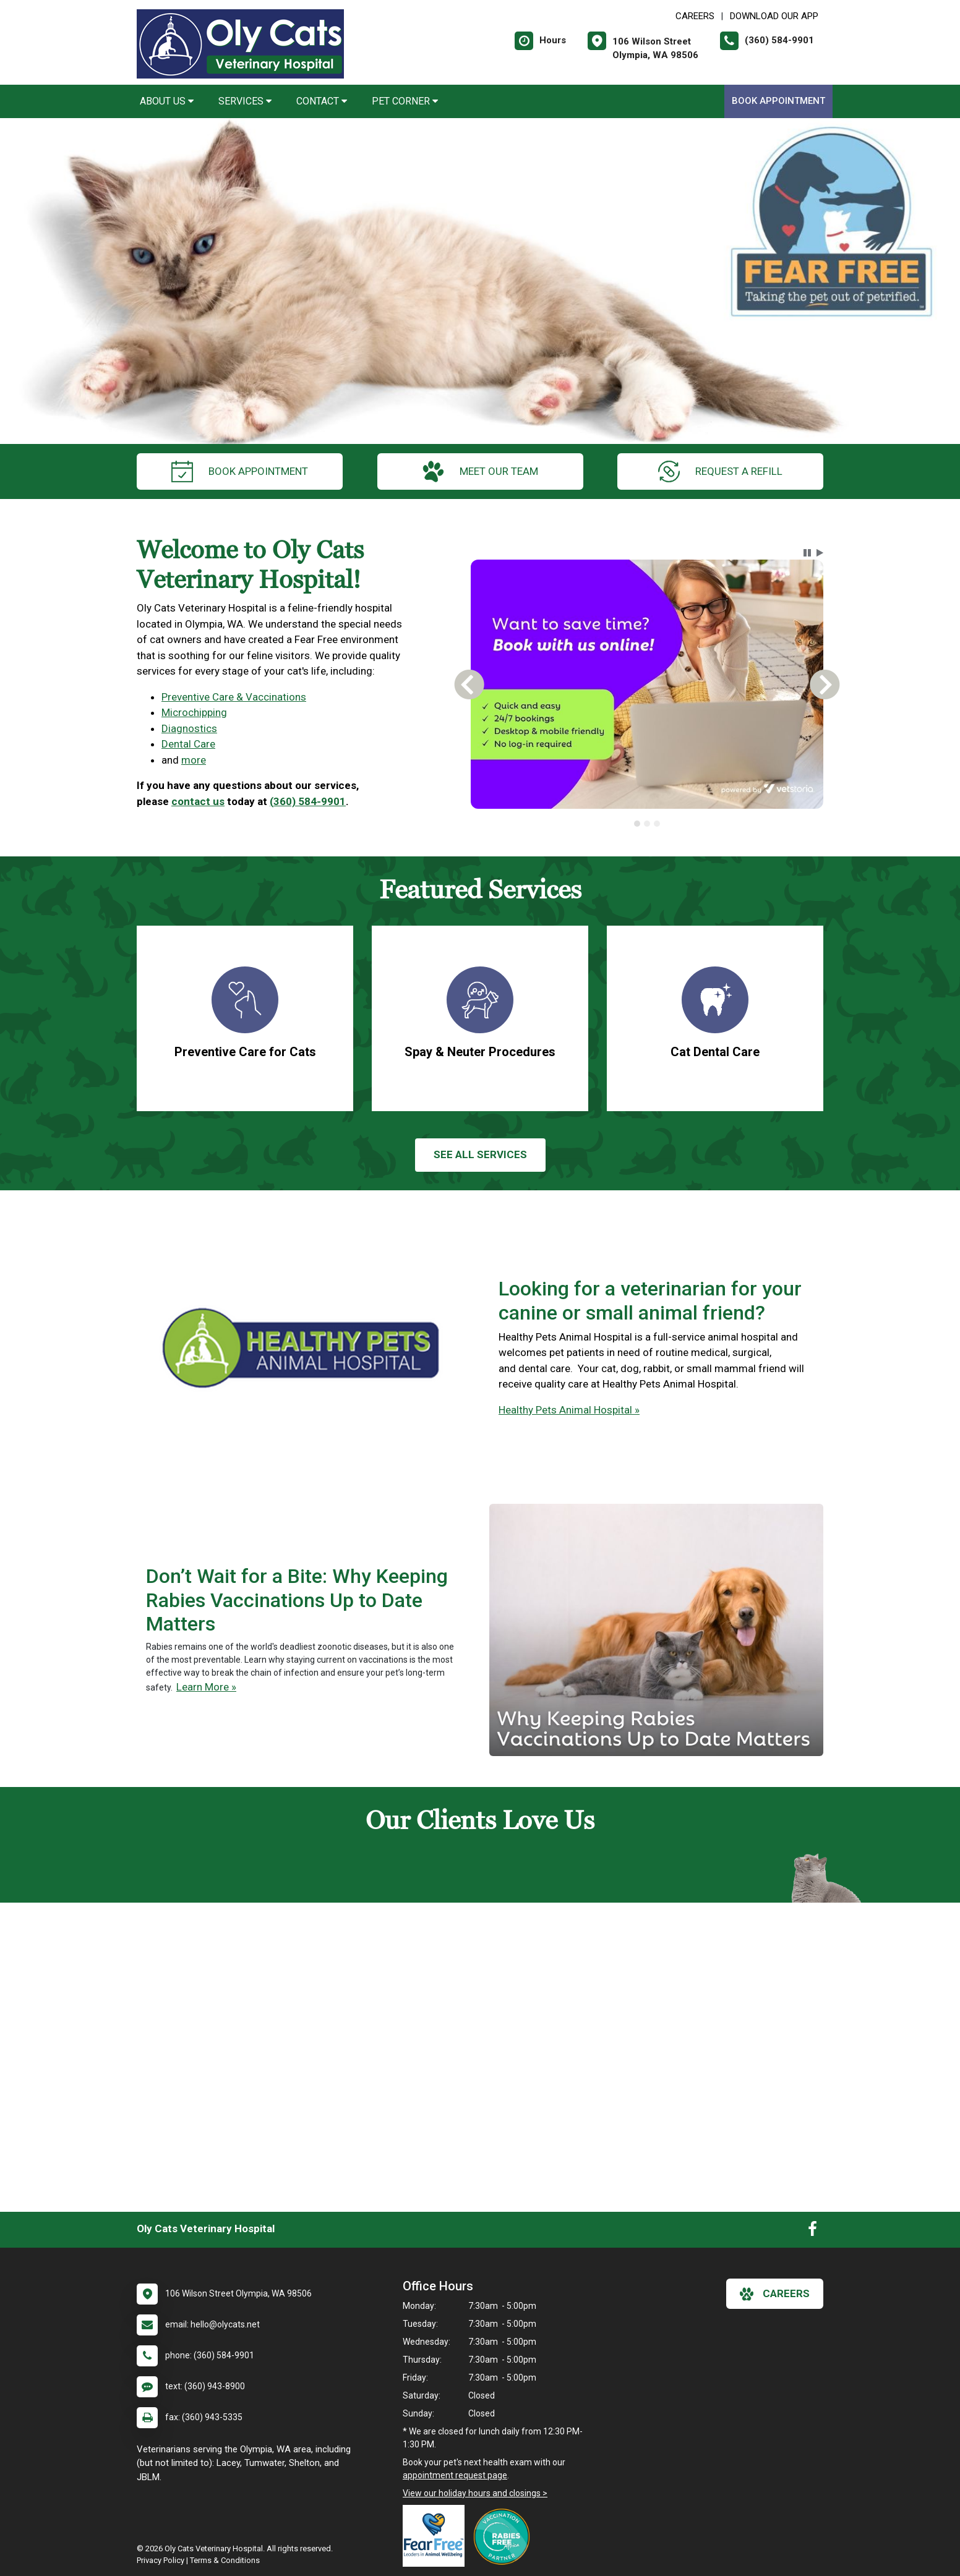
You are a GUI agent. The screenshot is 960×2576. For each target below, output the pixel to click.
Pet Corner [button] (405, 101)
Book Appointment (778, 100)
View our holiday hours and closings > (475, 2493)
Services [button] (245, 101)
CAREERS (694, 16)
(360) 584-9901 (308, 801)
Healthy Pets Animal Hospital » (569, 1410)
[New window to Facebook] (812, 2232)
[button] (807, 553)
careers (775, 2294)
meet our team (480, 471)
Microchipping (194, 712)
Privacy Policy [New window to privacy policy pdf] (160, 2560)
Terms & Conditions (225, 2560)
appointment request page (455, 2475)
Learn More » (206, 1687)
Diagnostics (189, 728)
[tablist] (647, 823)
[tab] (637, 823)
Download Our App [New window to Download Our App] (774, 16)
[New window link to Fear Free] (437, 2536)
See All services (480, 1154)
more (193, 760)
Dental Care (188, 744)
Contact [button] (321, 101)
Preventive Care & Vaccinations (233, 697)
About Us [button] (167, 101)
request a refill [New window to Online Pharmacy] (720, 471)
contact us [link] (198, 801)
